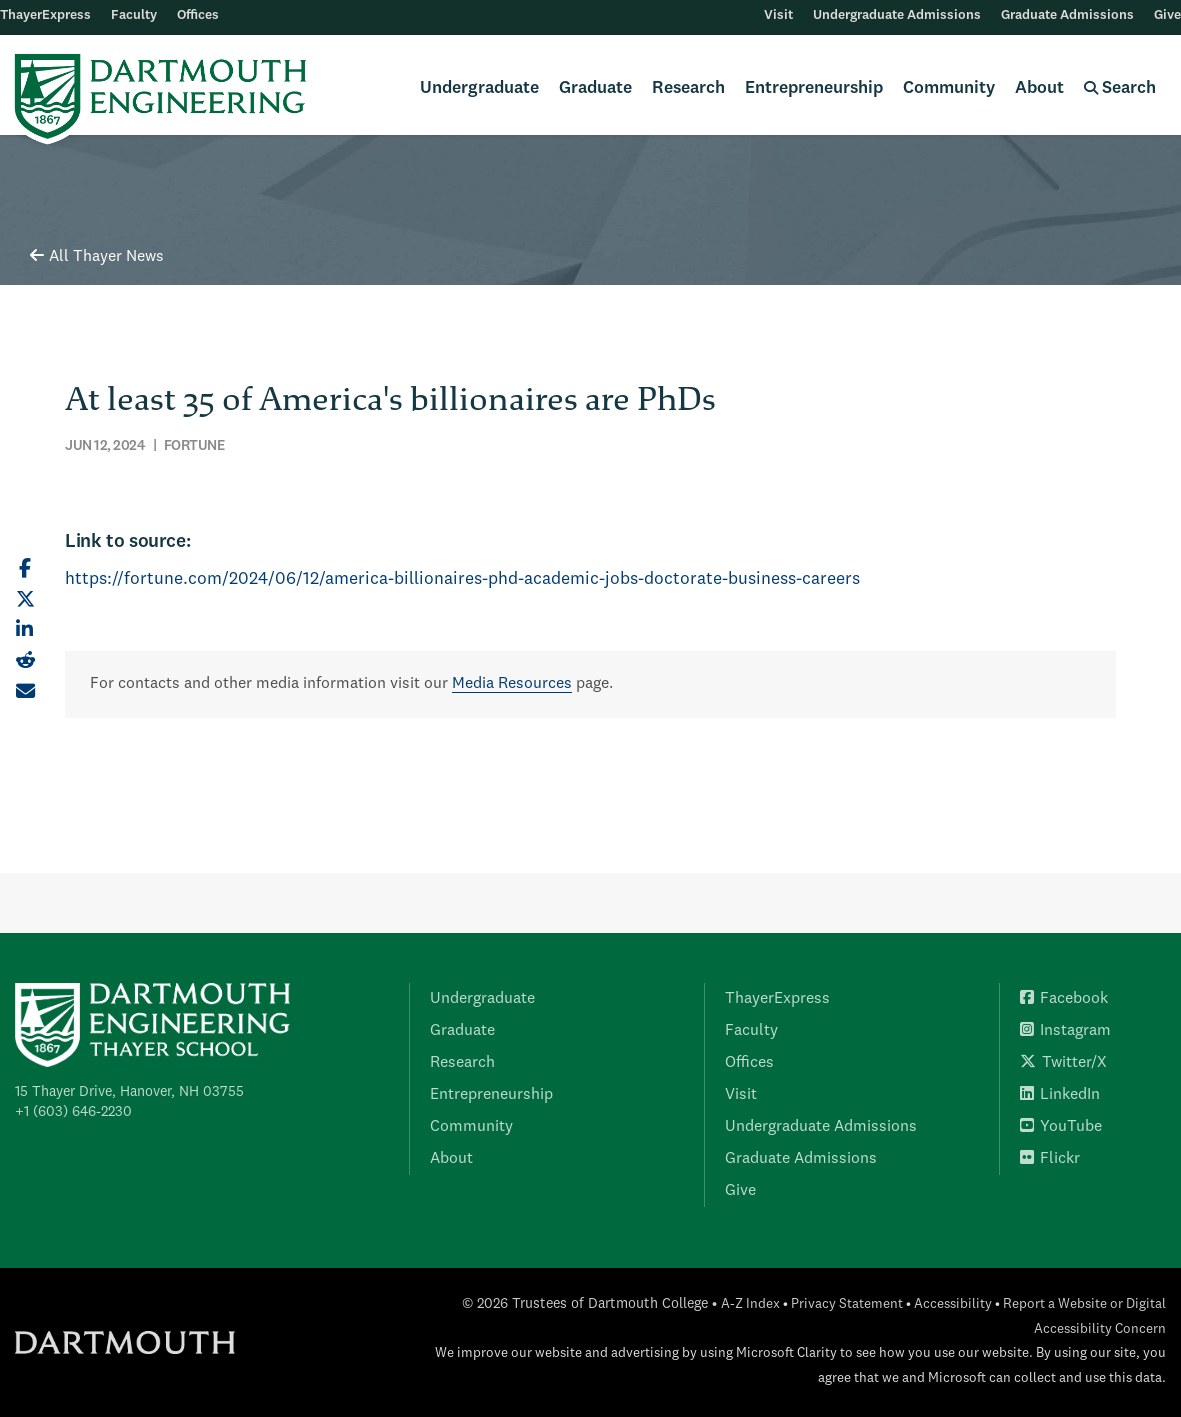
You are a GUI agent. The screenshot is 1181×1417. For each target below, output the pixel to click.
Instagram (1065, 1031)
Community (949, 88)
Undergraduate (479, 88)
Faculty (134, 15)
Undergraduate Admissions (897, 15)
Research (688, 88)
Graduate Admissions (1067, 15)
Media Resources (512, 684)
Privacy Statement (847, 1304)
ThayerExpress (45, 15)
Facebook (1064, 999)
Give (1167, 15)
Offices (198, 15)
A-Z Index (750, 1304)
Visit (778, 15)
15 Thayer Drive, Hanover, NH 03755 (129, 1092)
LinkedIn (1060, 1095)
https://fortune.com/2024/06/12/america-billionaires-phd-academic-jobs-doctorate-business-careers (462, 579)
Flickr (1050, 1159)
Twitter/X (1063, 1063)
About (1039, 88)
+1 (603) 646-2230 (73, 1112)
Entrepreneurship (814, 88)
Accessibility (953, 1304)
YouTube (1061, 1127)
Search (1120, 88)
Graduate (595, 88)
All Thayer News (97, 257)
